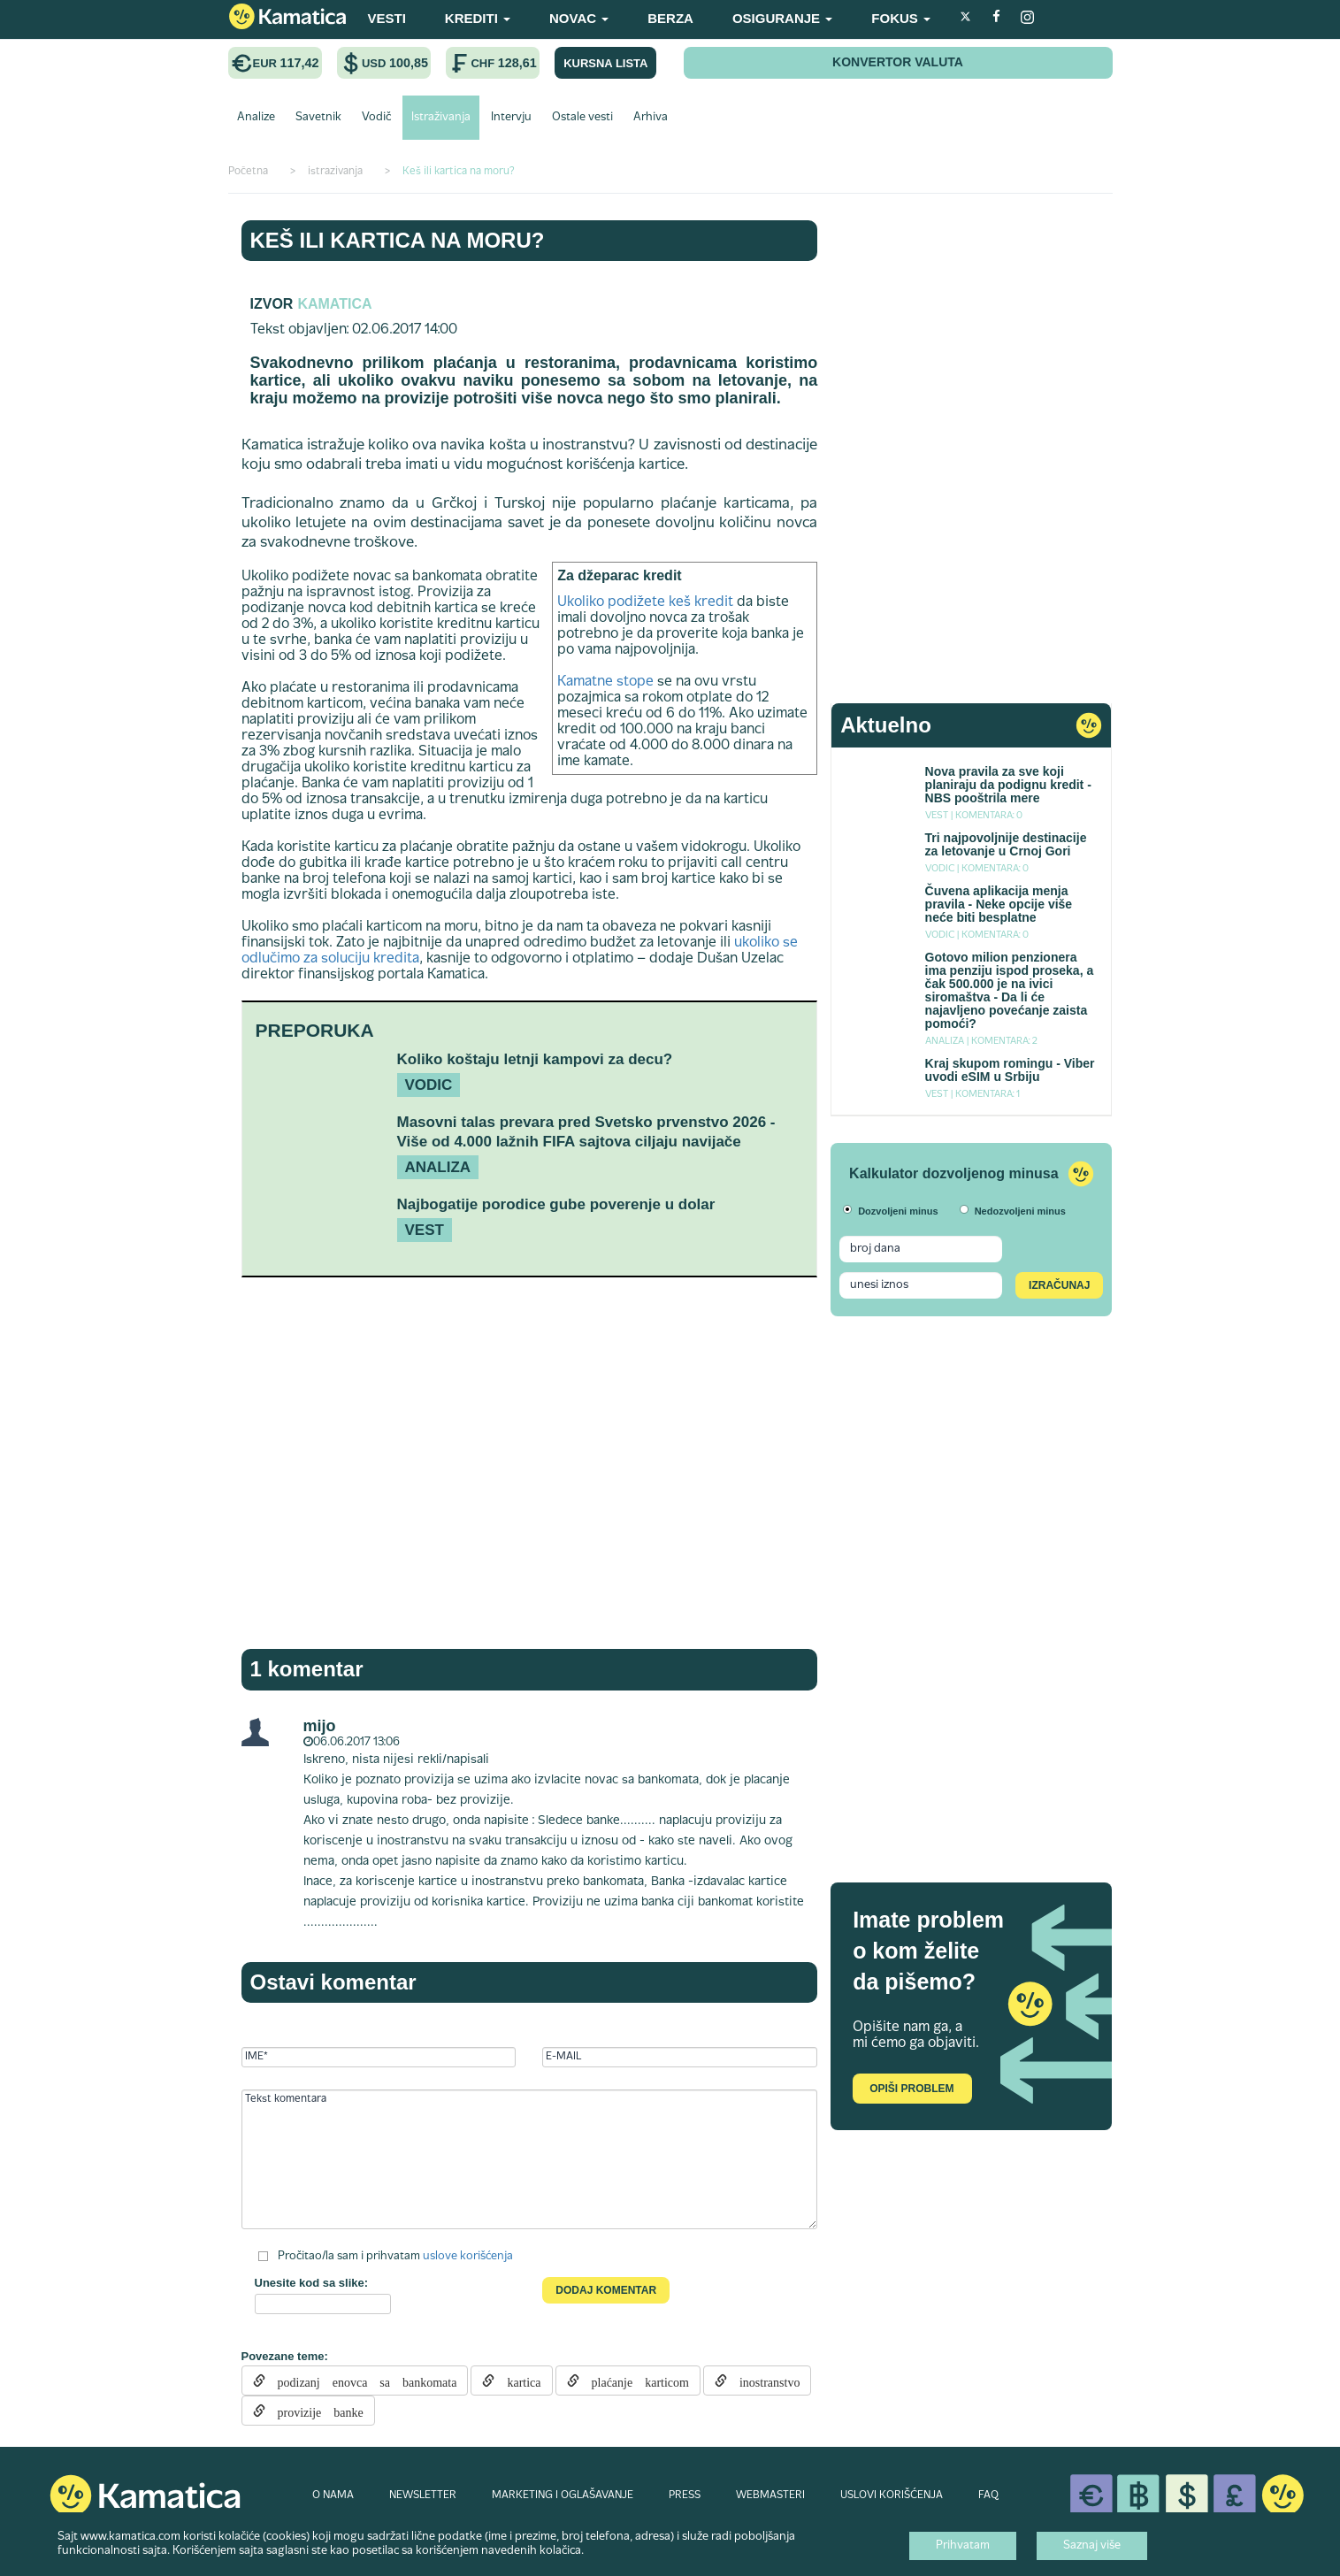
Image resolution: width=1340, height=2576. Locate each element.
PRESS (685, 2495)
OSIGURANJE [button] (782, 18)
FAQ (988, 2495)
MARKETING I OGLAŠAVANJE (562, 2495)
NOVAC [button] (579, 18)
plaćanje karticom (634, 2380)
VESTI (387, 18)
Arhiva (650, 117)
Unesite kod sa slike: (312, 2282)
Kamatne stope (605, 682)
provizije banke (314, 2411)
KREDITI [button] (477, 18)
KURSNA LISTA (605, 63)
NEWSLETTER (422, 2495)
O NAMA (333, 2495)
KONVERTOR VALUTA (897, 62)
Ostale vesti (582, 117)
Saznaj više (1092, 2546)
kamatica (334, 303)
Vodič (376, 117)
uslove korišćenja (468, 2256)
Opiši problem (911, 2088)
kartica (517, 2380)
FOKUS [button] (900, 18)
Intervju (511, 117)
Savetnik (318, 117)
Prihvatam (963, 2546)
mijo (319, 1726)
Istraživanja (441, 117)
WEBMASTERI (770, 2495)
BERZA (670, 18)
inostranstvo (763, 2380)
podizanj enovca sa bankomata (361, 2380)
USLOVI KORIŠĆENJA (891, 2495)
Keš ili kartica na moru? (397, 240)
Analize (256, 117)
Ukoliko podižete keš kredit (645, 602)
